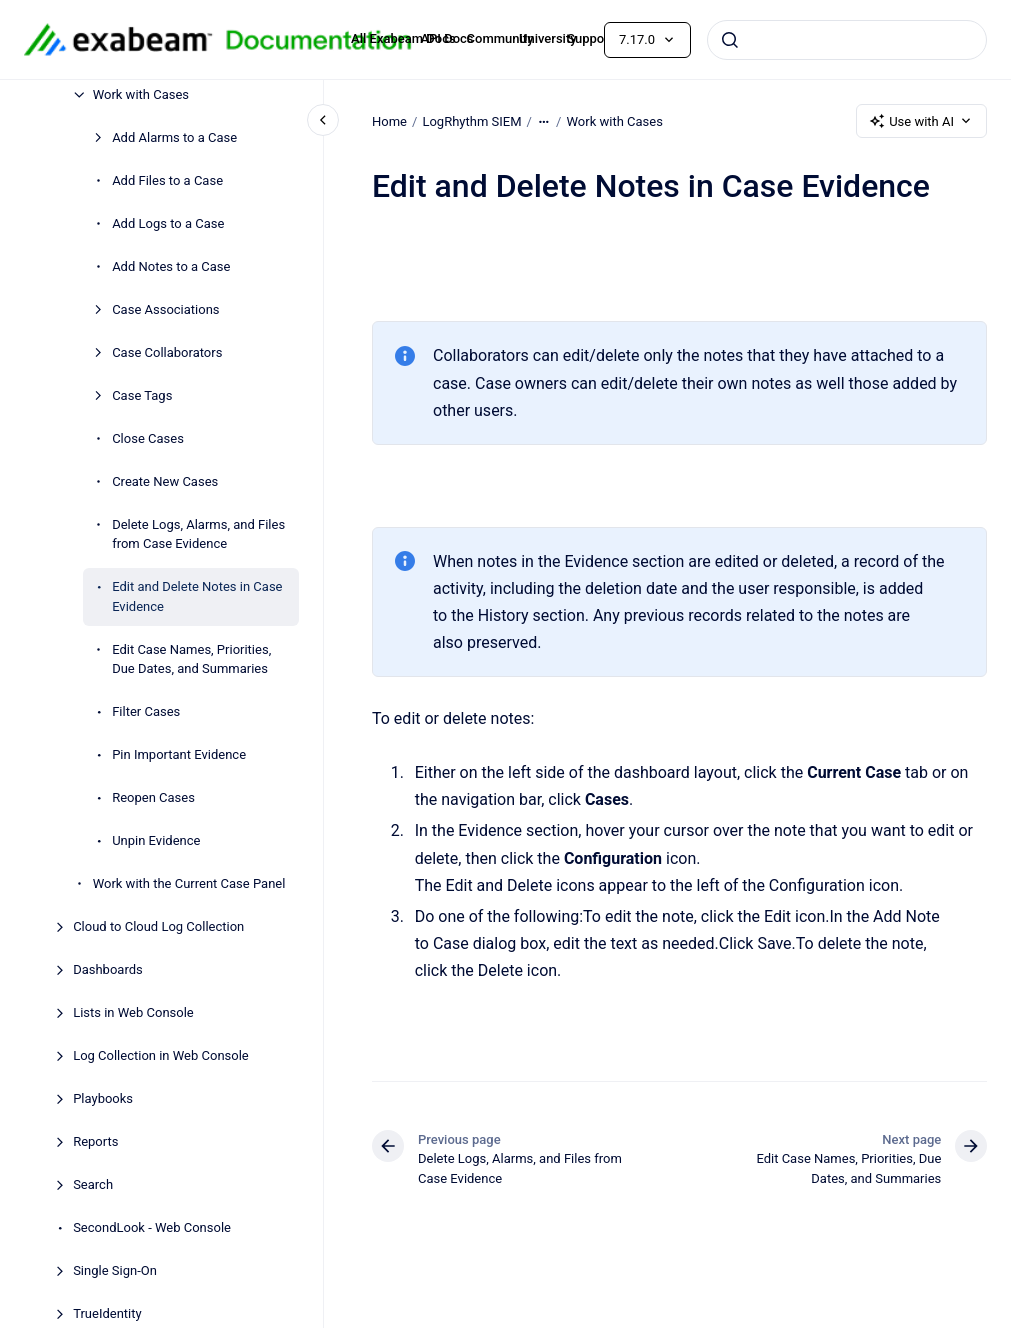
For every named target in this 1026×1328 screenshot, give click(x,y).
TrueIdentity (107, 1313)
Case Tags (142, 395)
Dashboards (108, 969)
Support (590, 38)
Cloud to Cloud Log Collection (158, 926)
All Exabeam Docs (403, 38)
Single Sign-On (115, 1270)
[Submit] (730, 40)
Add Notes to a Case (171, 266)
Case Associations (165, 309)
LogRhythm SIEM (471, 120)
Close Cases (148, 438)
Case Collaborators (167, 352)
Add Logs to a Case (168, 223)
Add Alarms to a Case (174, 137)
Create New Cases (165, 481)
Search (93, 1184)
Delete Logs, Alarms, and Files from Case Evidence (198, 534)
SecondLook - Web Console (152, 1227)
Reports (95, 1141)
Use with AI (921, 121)
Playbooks (103, 1098)
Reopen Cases (153, 797)
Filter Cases (146, 711)
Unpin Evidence (156, 840)
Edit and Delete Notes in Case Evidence (197, 596)
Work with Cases (141, 94)
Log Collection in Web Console (161, 1055)
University (548, 38)
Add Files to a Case (167, 180)
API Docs (446, 38)
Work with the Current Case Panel (189, 883)
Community (500, 38)
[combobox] (847, 40)
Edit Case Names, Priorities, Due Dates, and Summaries (191, 659)
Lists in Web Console (133, 1012)
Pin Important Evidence (179, 754)
